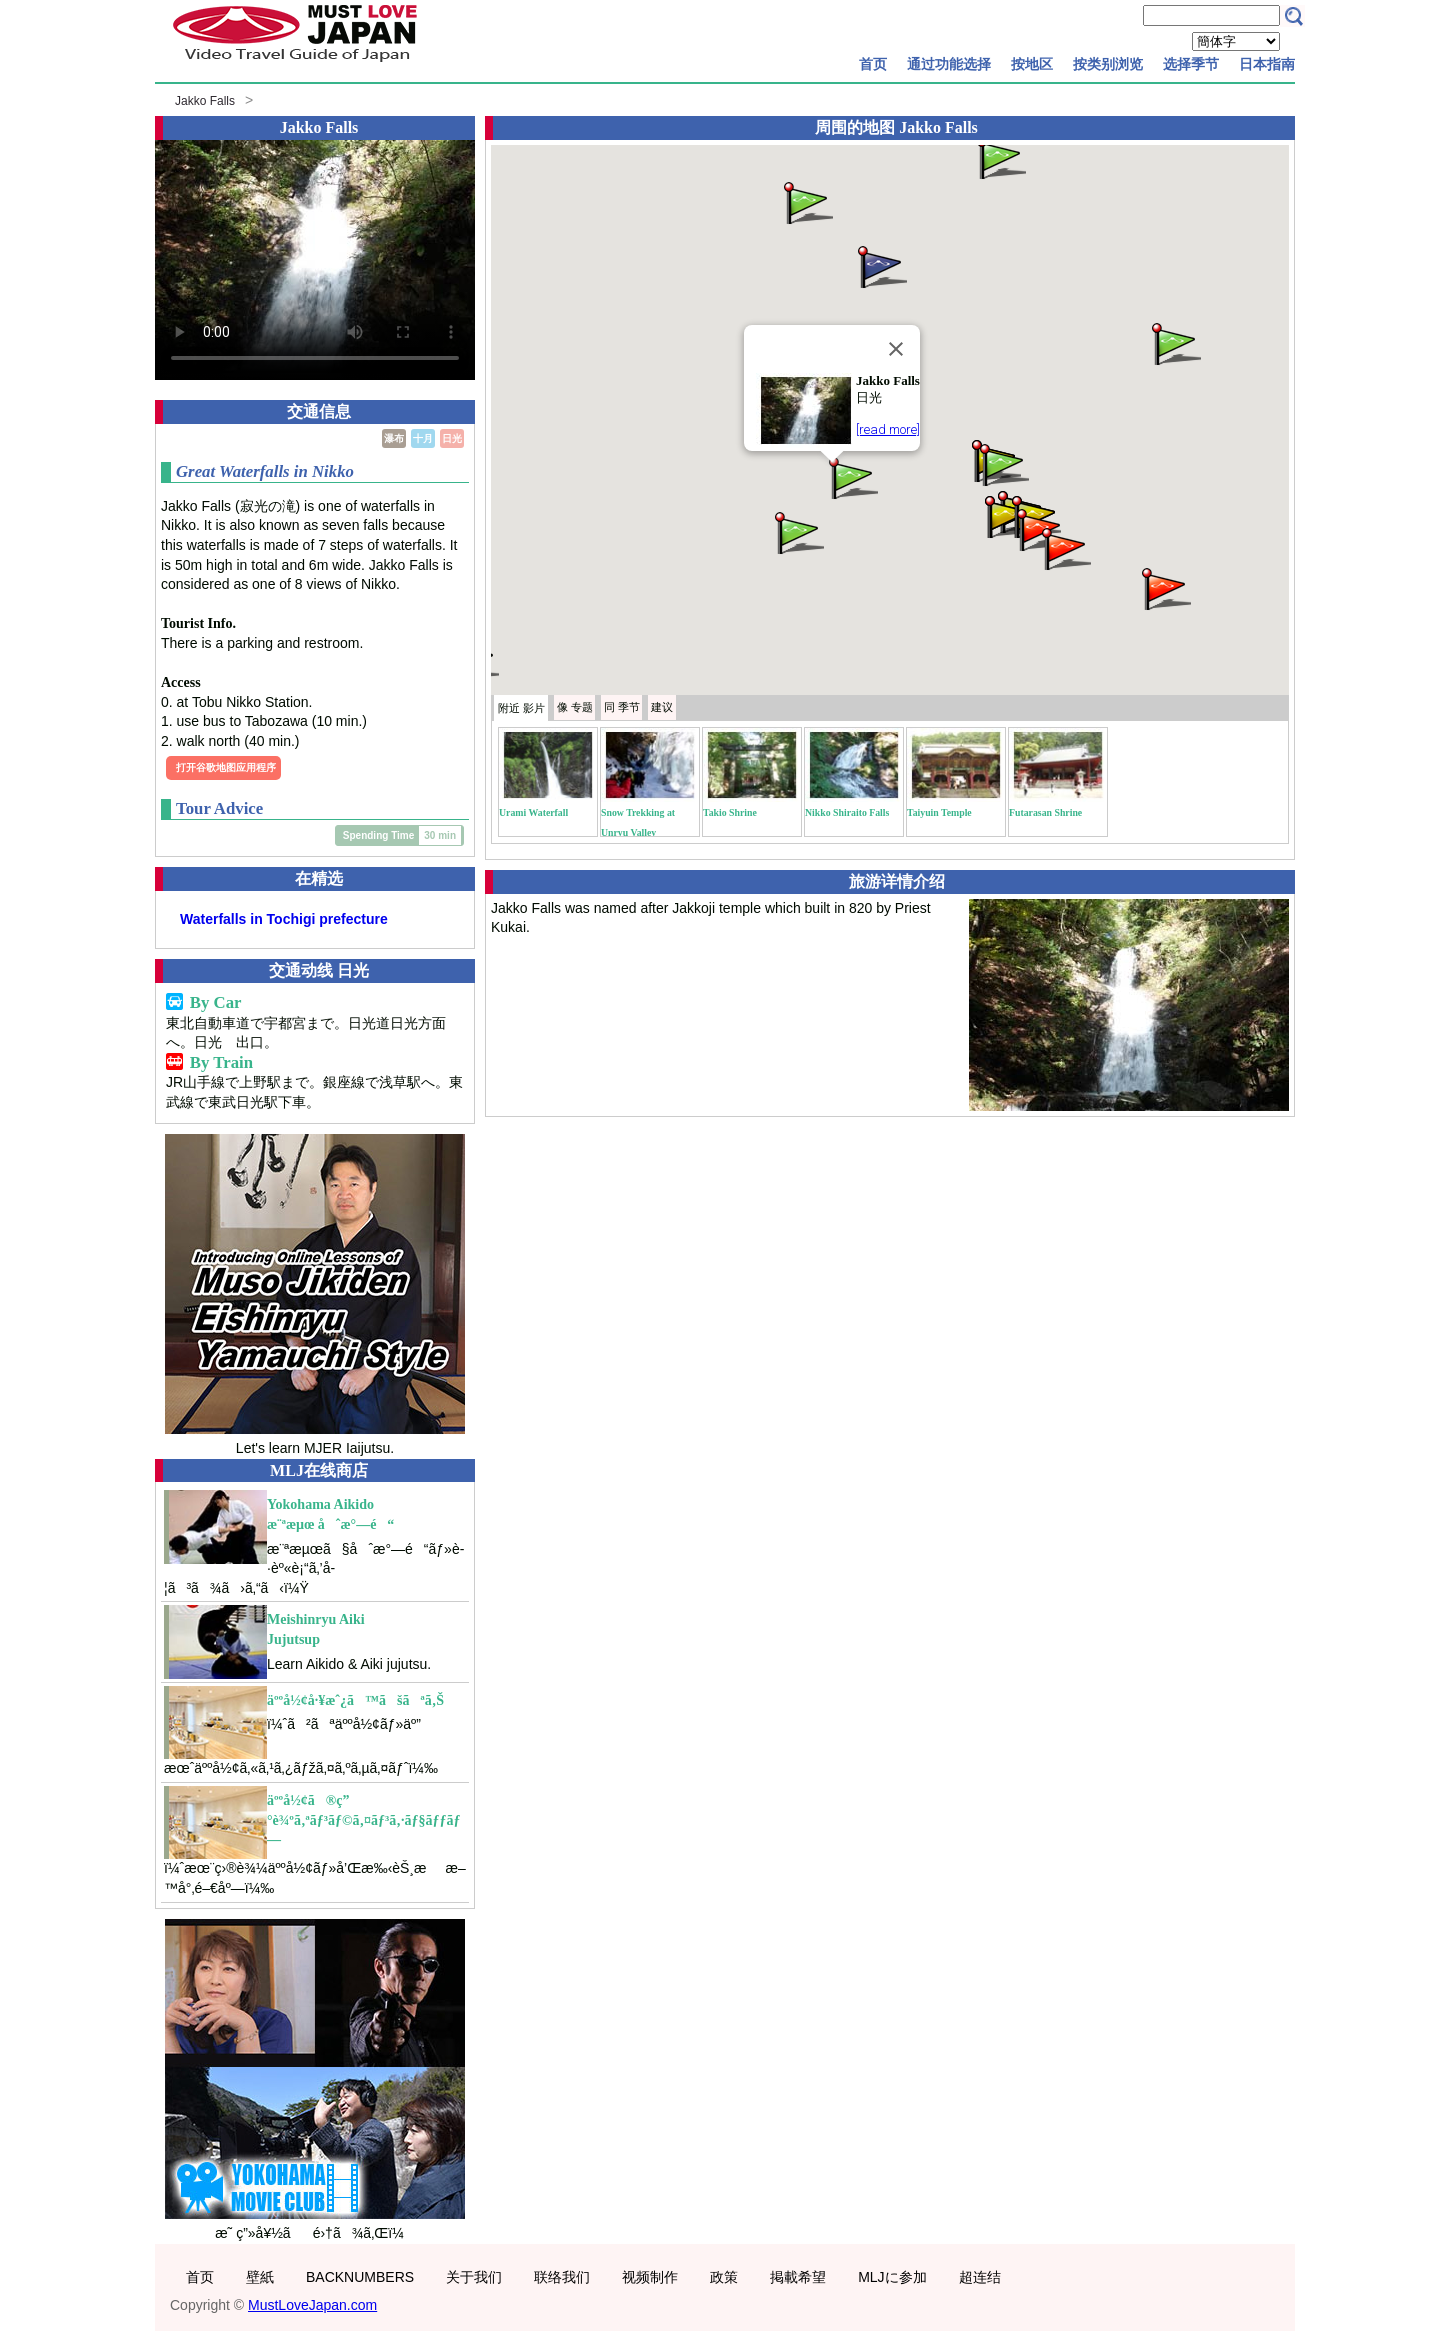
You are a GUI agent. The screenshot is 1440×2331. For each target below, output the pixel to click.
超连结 (980, 2277)
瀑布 (394, 438)
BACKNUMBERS (360, 2277)
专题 (575, 707)
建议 (662, 707)
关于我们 (474, 2277)
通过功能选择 (949, 64)
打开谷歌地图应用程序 (226, 767)
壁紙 (260, 2277)
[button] (852, 476)
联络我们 (562, 2277)
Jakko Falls (205, 101)
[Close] (896, 349)
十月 (423, 438)
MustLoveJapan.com (312, 2305)
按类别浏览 (1108, 64)
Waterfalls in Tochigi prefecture (284, 919)
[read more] (888, 429)
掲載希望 (798, 2277)
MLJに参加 (892, 2277)
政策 (724, 2277)
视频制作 (650, 2277)
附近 (521, 708)
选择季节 (1191, 64)
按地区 (1032, 64)
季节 (622, 707)
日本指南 (1267, 64)
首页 (873, 64)
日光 (452, 438)
